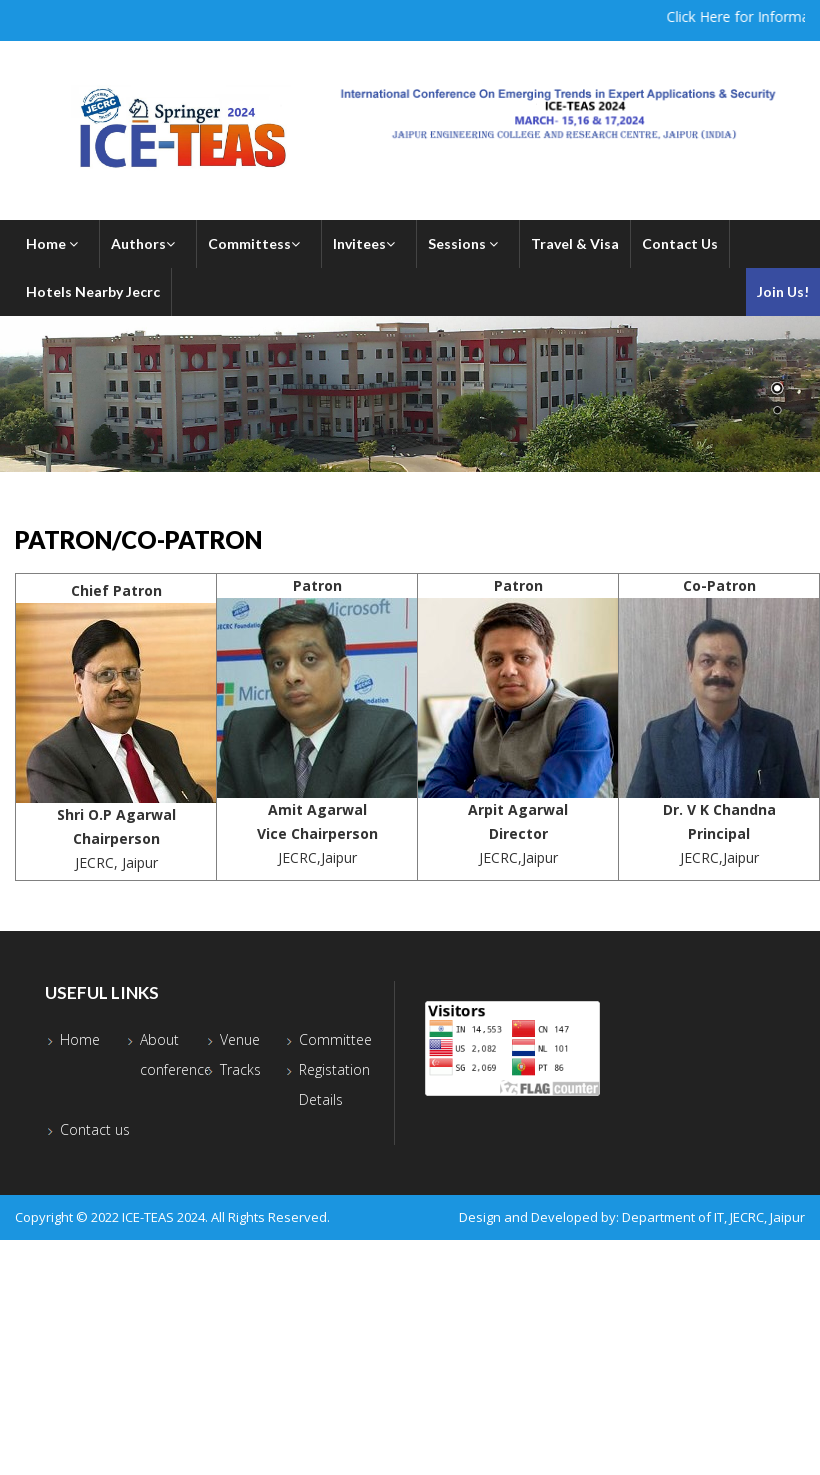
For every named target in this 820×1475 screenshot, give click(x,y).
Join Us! (783, 291)
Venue (240, 1039)
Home (57, 243)
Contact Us (680, 243)
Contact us (95, 1129)
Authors (148, 243)
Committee (335, 1039)
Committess (259, 243)
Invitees (369, 243)
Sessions (468, 243)
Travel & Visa (575, 243)
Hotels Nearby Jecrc (93, 291)
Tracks (240, 1069)
